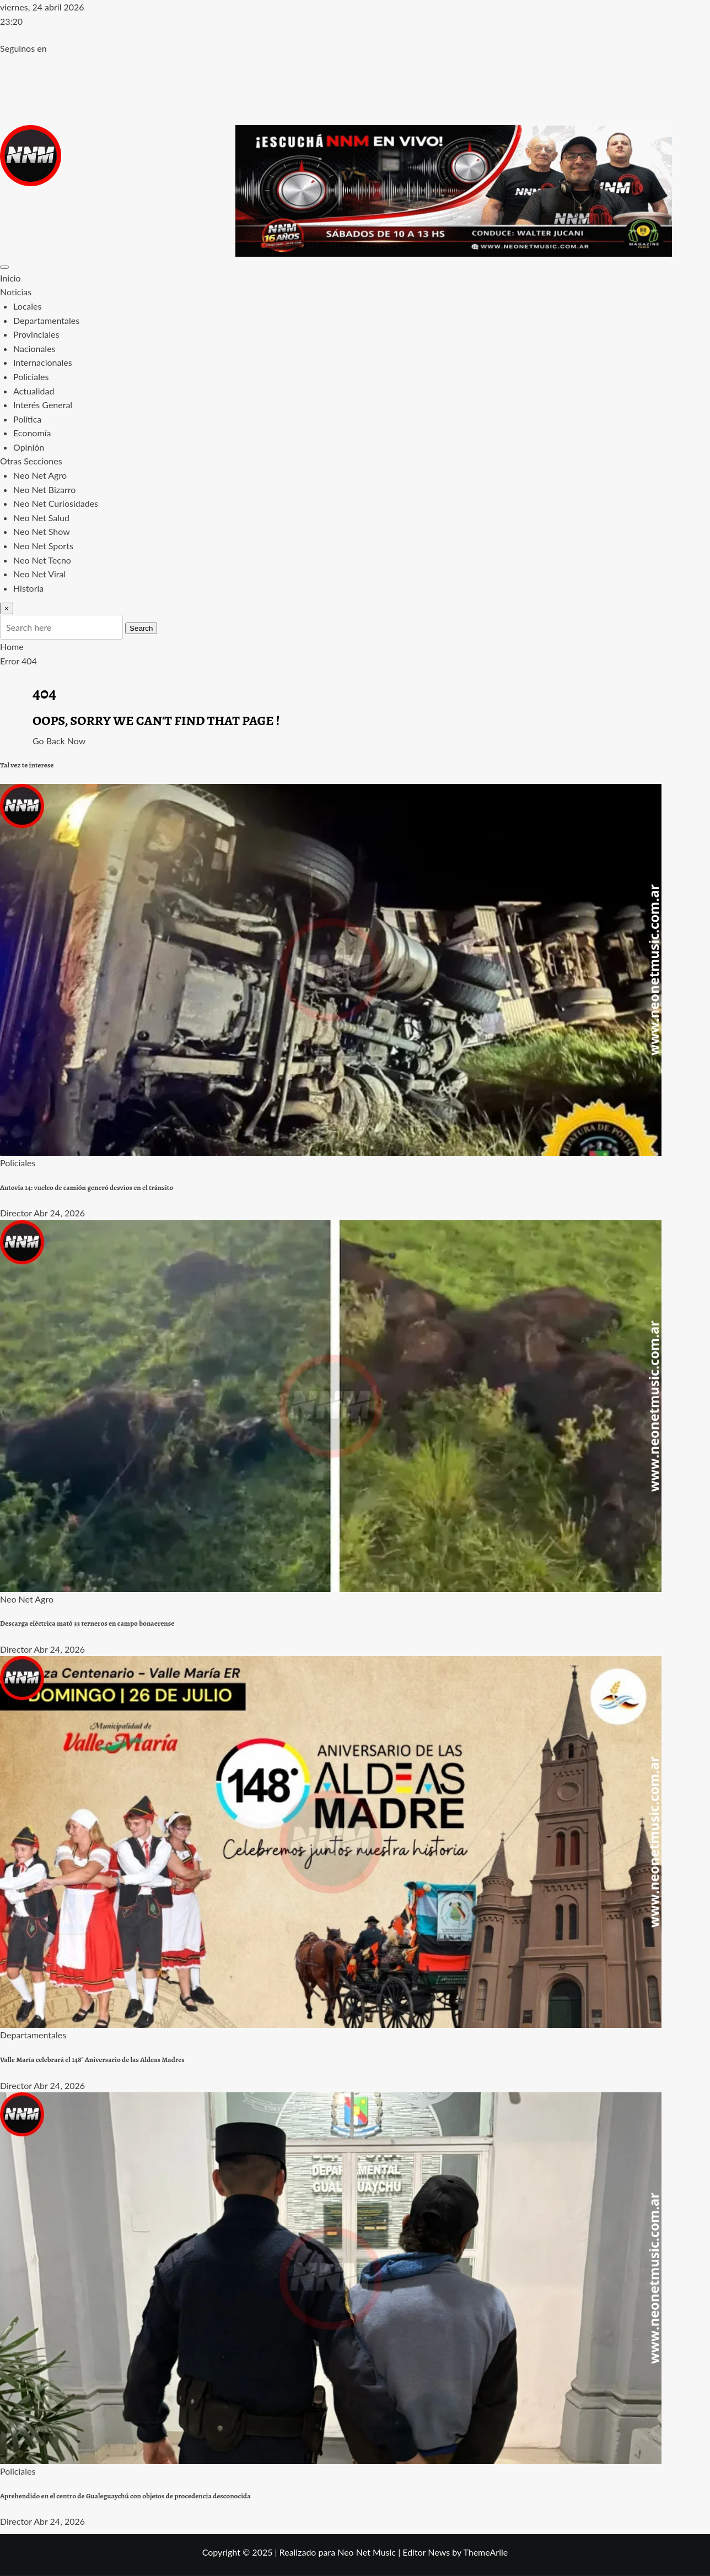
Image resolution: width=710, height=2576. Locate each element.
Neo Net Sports (43, 545)
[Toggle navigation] (4, 267)
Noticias (15, 291)
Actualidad (33, 391)
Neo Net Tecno (42, 560)
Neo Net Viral (39, 574)
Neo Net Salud (41, 517)
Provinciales (36, 334)
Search (141, 628)
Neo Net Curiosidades (55, 503)
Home (12, 646)
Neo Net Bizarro (44, 489)
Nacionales (34, 348)
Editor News (426, 2552)
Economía (32, 432)
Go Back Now (59, 740)
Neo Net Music (366, 2552)
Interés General (42, 404)
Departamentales (46, 320)
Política (27, 419)
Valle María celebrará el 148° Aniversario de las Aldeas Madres (92, 2060)
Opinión (28, 447)
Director (16, 1213)
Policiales (31, 376)
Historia (28, 588)
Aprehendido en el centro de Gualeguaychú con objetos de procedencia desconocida (125, 2496)
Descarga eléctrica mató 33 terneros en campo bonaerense (87, 1623)
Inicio (10, 278)
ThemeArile (485, 2552)
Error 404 (18, 661)
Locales (27, 306)
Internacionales (42, 362)
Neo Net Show (41, 531)
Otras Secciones (31, 461)
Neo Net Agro (40, 475)
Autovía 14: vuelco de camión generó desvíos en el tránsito (86, 1188)
